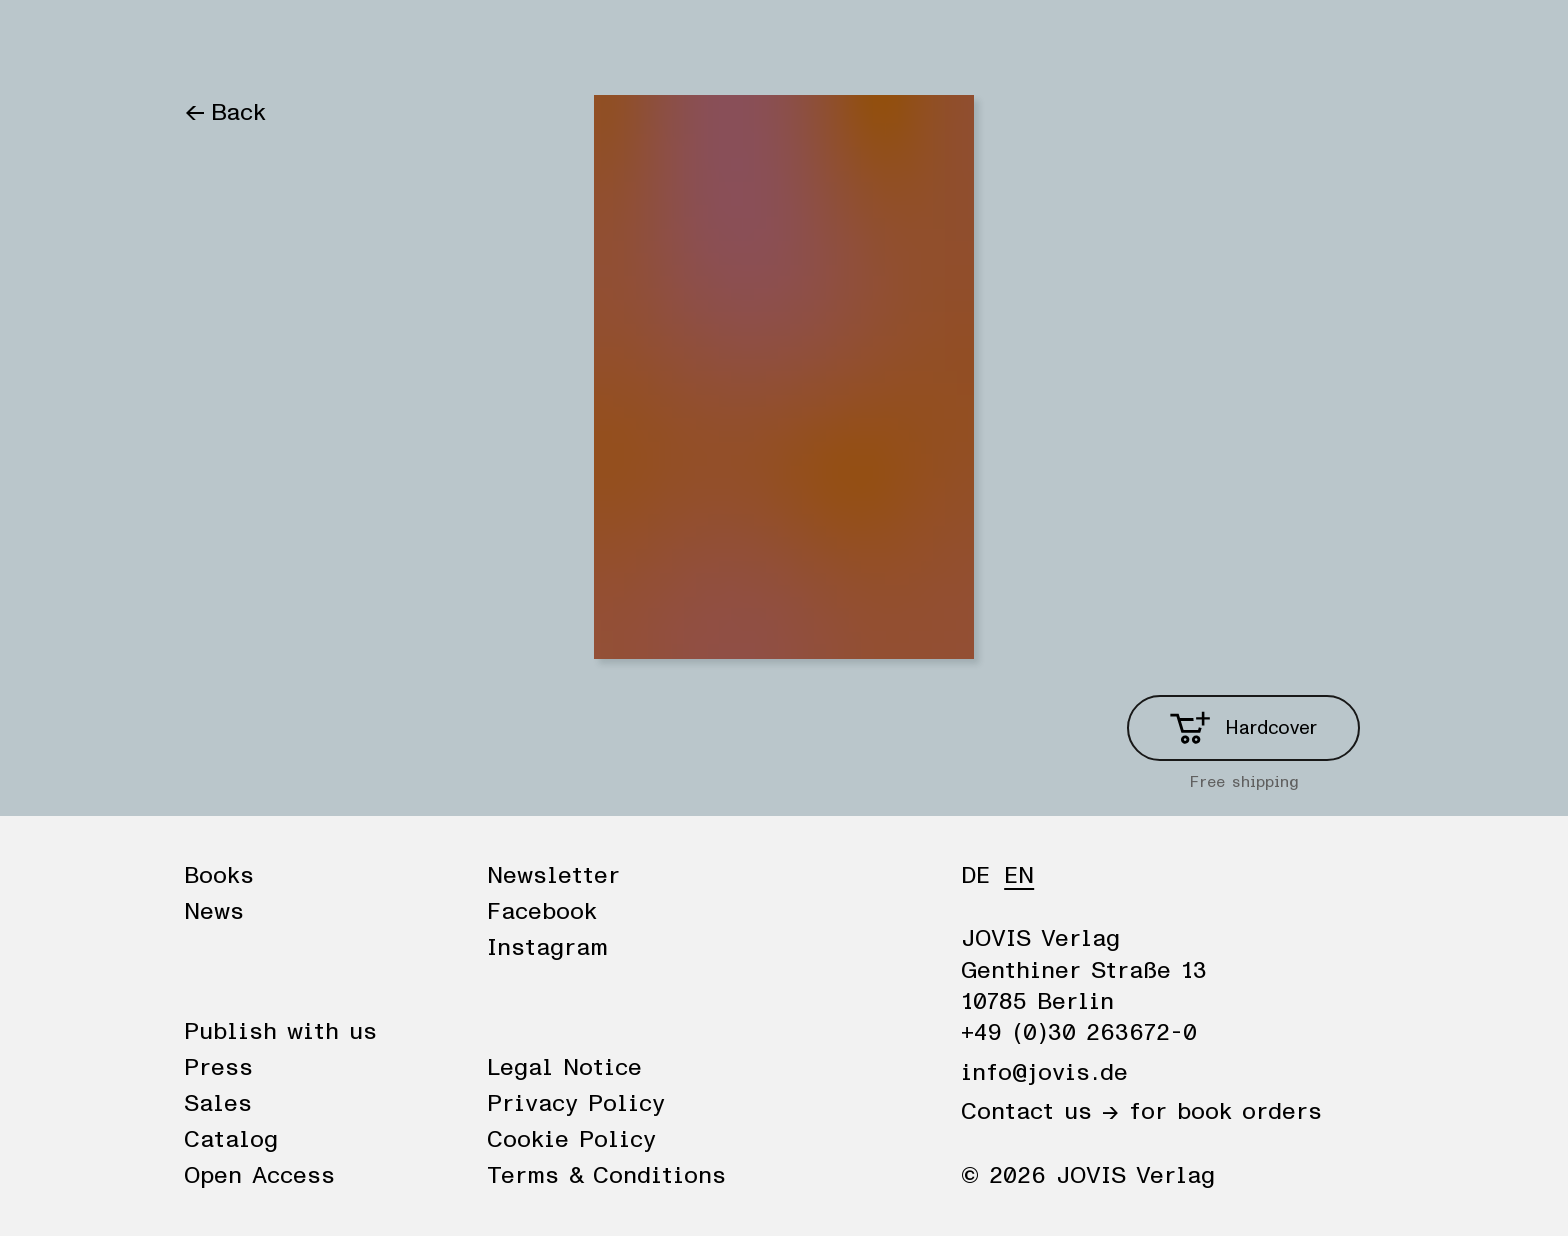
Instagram (547, 948)
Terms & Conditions (606, 1176)
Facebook (542, 912)
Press (218, 1068)
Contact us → (1040, 1112)
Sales (218, 1104)
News (307, 42)
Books (218, 42)
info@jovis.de (1044, 1073)
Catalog (231, 1140)
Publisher (412, 42)
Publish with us (280, 1032)
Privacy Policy (576, 1104)
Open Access (259, 1176)
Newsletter (553, 876)
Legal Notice (564, 1068)
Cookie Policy (571, 1140)
